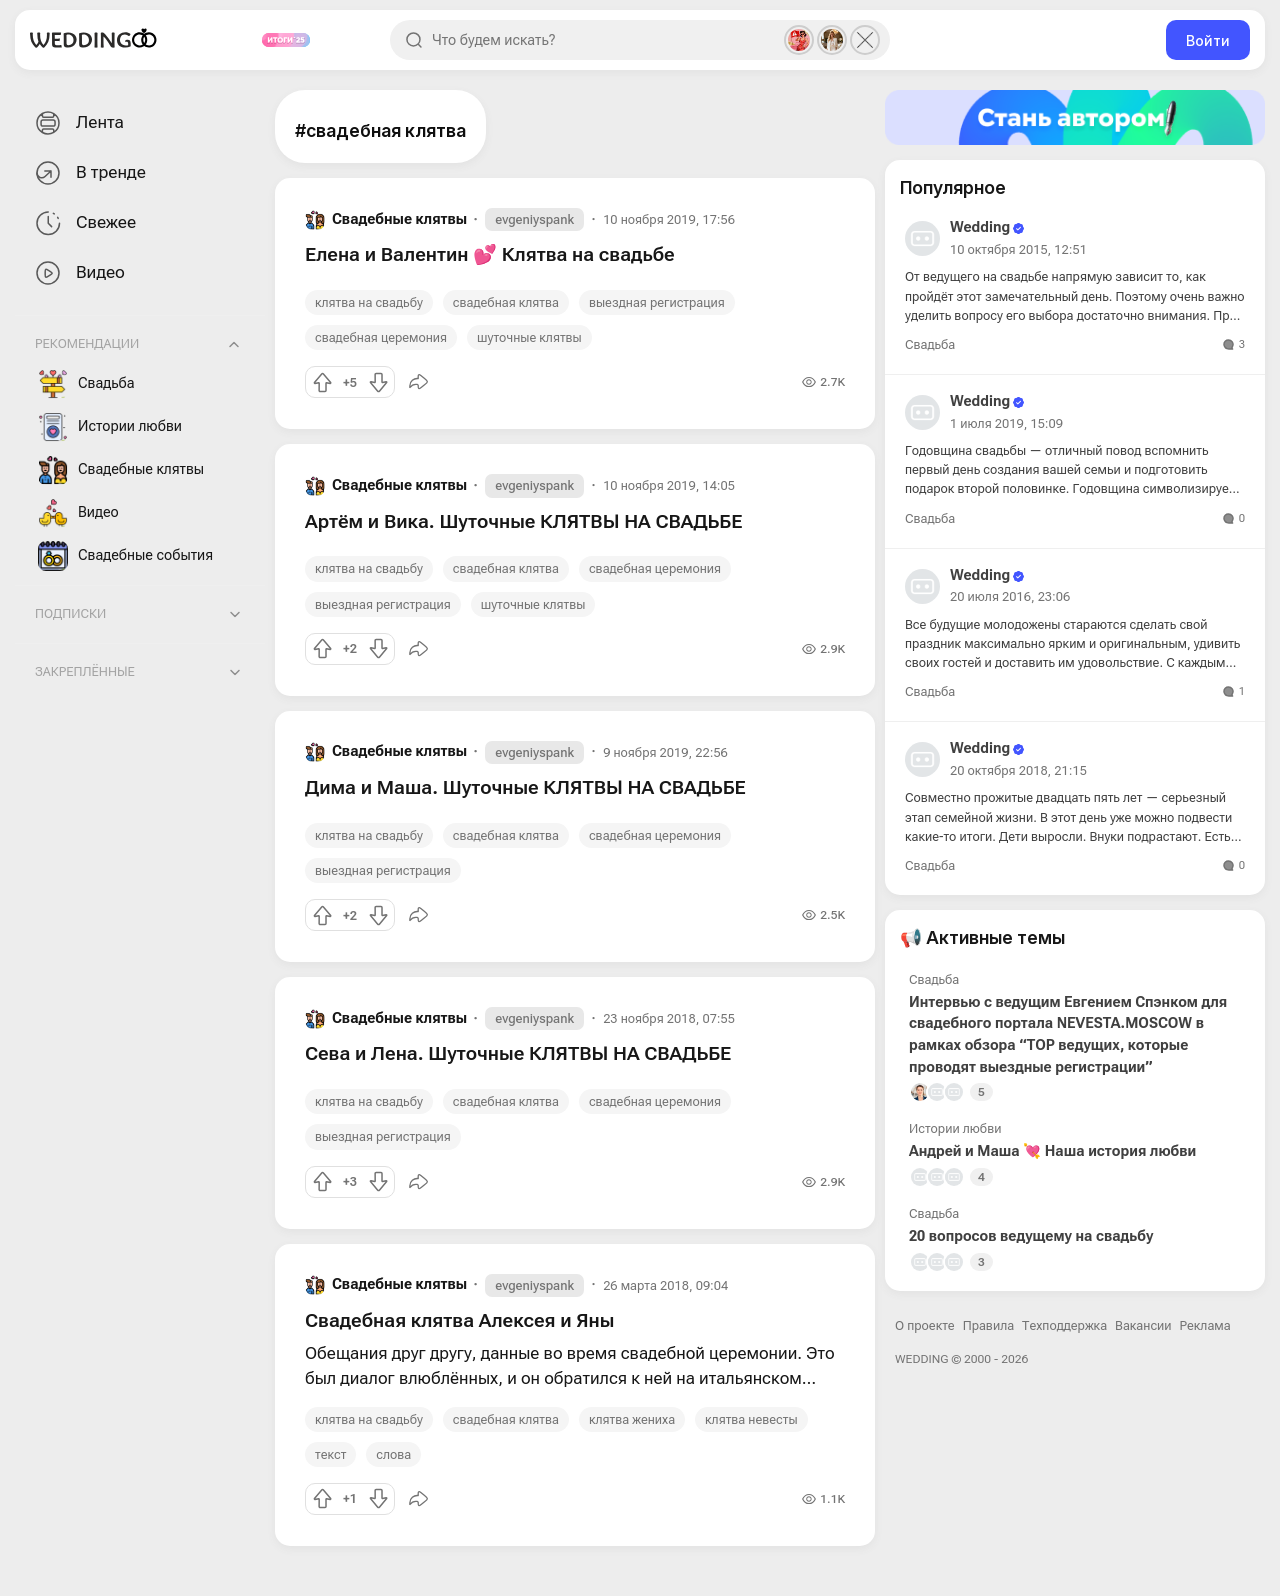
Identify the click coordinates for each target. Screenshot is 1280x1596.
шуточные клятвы (529, 337)
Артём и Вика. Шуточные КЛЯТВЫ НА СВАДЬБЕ (523, 521)
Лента (77, 123)
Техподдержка (1064, 1325)
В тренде (88, 173)
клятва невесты (751, 1419)
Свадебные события (125, 556)
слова (393, 1454)
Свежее (83, 223)
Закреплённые (85, 671)
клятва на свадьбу (369, 302)
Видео (78, 273)
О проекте (925, 1325)
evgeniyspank (534, 219)
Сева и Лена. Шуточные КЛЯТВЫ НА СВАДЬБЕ (518, 1053)
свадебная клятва (506, 302)
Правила (988, 1325)
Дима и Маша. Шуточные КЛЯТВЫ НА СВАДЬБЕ (525, 787)
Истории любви (110, 427)
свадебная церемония (381, 337)
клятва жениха (632, 1419)
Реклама (1205, 1325)
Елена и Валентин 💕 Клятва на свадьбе (490, 254)
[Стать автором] (1075, 117)
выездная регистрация (657, 302)
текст (330, 1454)
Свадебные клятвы (121, 470)
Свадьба (86, 384)
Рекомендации (87, 343)
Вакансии (1143, 1325)
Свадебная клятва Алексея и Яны (459, 1320)
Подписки (70, 613)
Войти (1208, 40)
